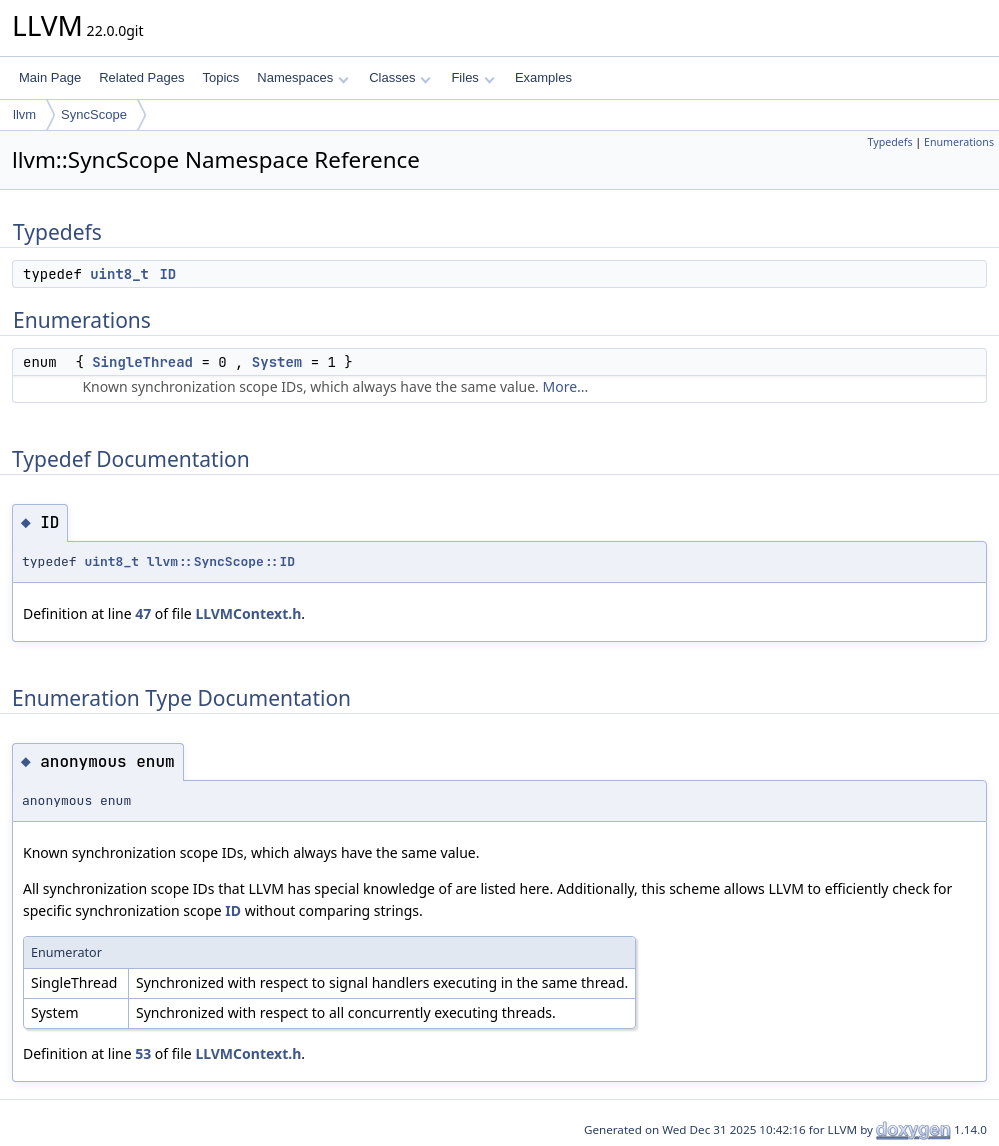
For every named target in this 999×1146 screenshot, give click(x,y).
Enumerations (959, 142)
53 (143, 1053)
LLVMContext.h (248, 613)
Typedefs (890, 142)
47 (143, 613)
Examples (543, 77)
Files (472, 77)
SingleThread (142, 362)
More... (565, 386)
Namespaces (302, 77)
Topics (220, 77)
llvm (24, 114)
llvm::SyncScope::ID (221, 561)
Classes (400, 77)
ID (167, 274)
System (277, 362)
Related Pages (141, 77)
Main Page (50, 77)
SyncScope (94, 114)
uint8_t (119, 274)
